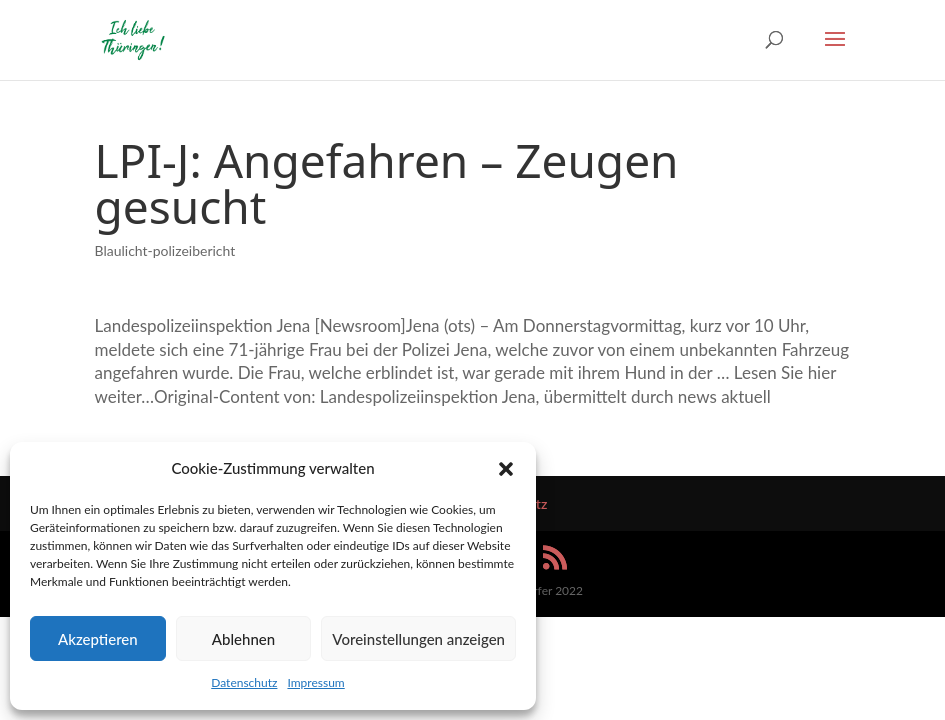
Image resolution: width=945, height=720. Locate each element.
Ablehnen (243, 639)
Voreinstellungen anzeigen (418, 639)
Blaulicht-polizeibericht (165, 250)
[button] (506, 469)
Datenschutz (244, 682)
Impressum (315, 682)
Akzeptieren (98, 639)
